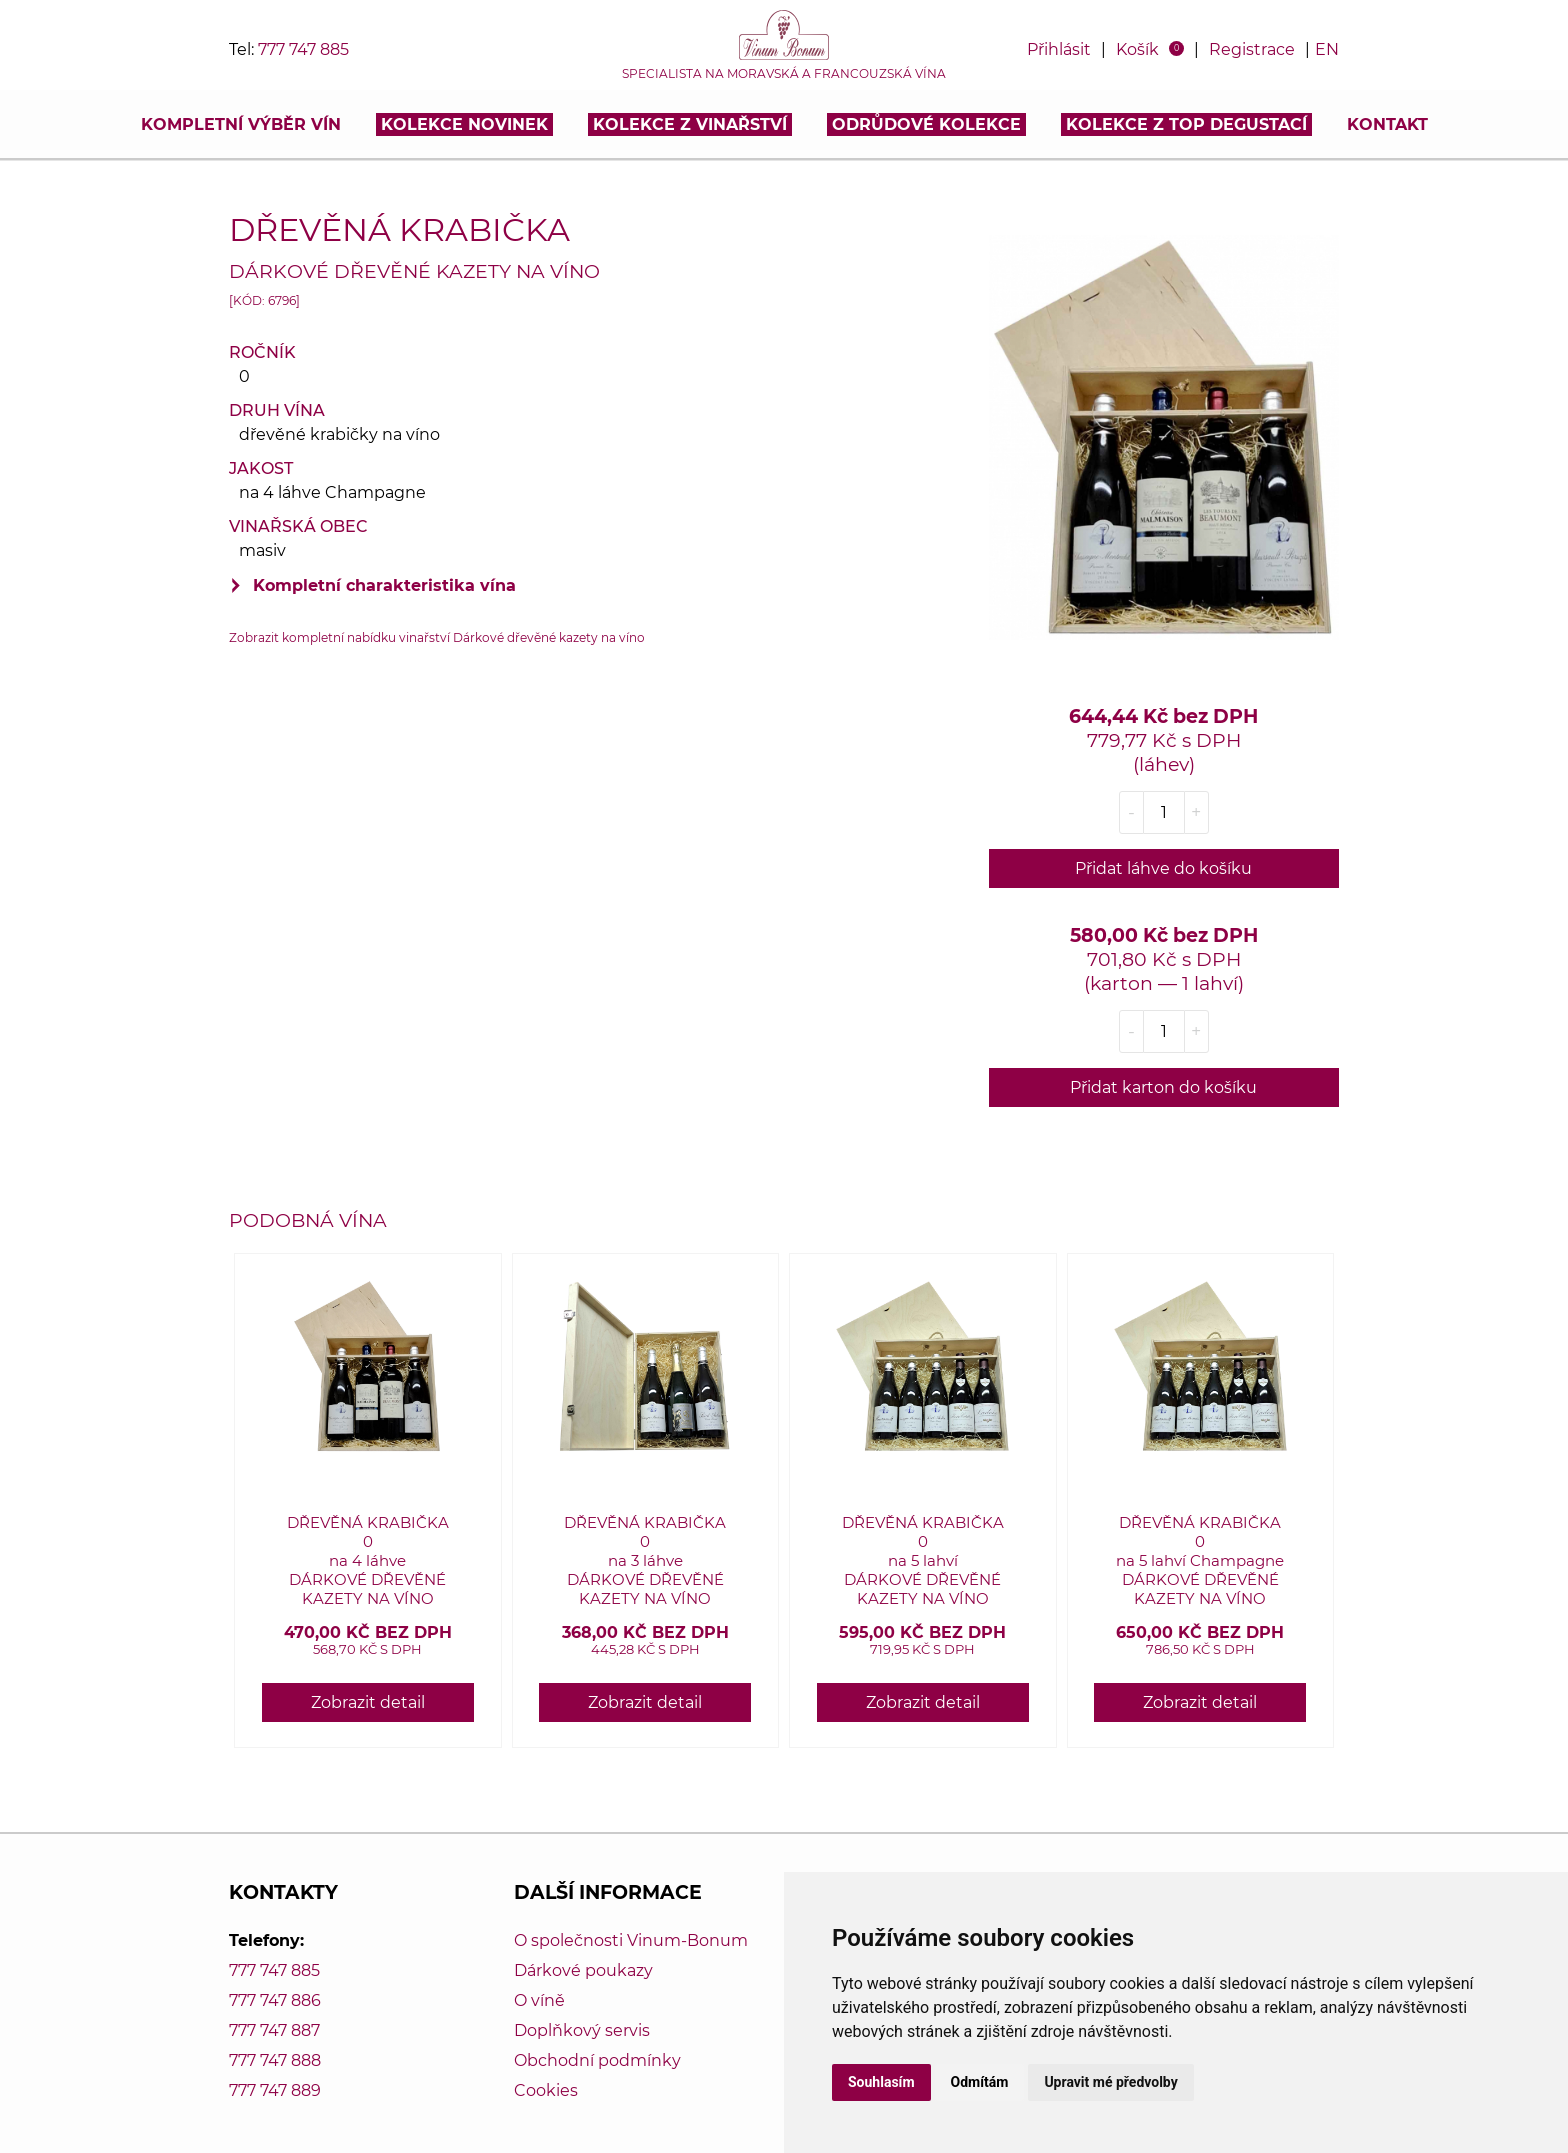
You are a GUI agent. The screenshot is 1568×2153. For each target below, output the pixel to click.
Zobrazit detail (368, 1702)
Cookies (546, 2090)
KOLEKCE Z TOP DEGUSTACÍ (1186, 124)
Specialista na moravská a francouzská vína (784, 74)
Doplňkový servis (582, 2030)
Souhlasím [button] (881, 2082)
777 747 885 (303, 49)
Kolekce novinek (464, 124)
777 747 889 (275, 2090)
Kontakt (1387, 124)
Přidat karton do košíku (1163, 1087)
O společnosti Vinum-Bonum (631, 1940)
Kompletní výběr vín (241, 124)
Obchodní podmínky (597, 2060)
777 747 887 (274, 2030)
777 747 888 (275, 2060)
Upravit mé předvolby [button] (1110, 2082)
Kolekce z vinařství (690, 124)
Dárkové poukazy (583, 1970)
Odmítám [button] (980, 2082)
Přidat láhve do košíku (1163, 868)
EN (1327, 49)
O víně (539, 2000)
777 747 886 (275, 2000)
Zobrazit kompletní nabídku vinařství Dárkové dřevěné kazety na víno (437, 637)
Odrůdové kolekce (926, 124)
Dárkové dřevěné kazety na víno (414, 271)
